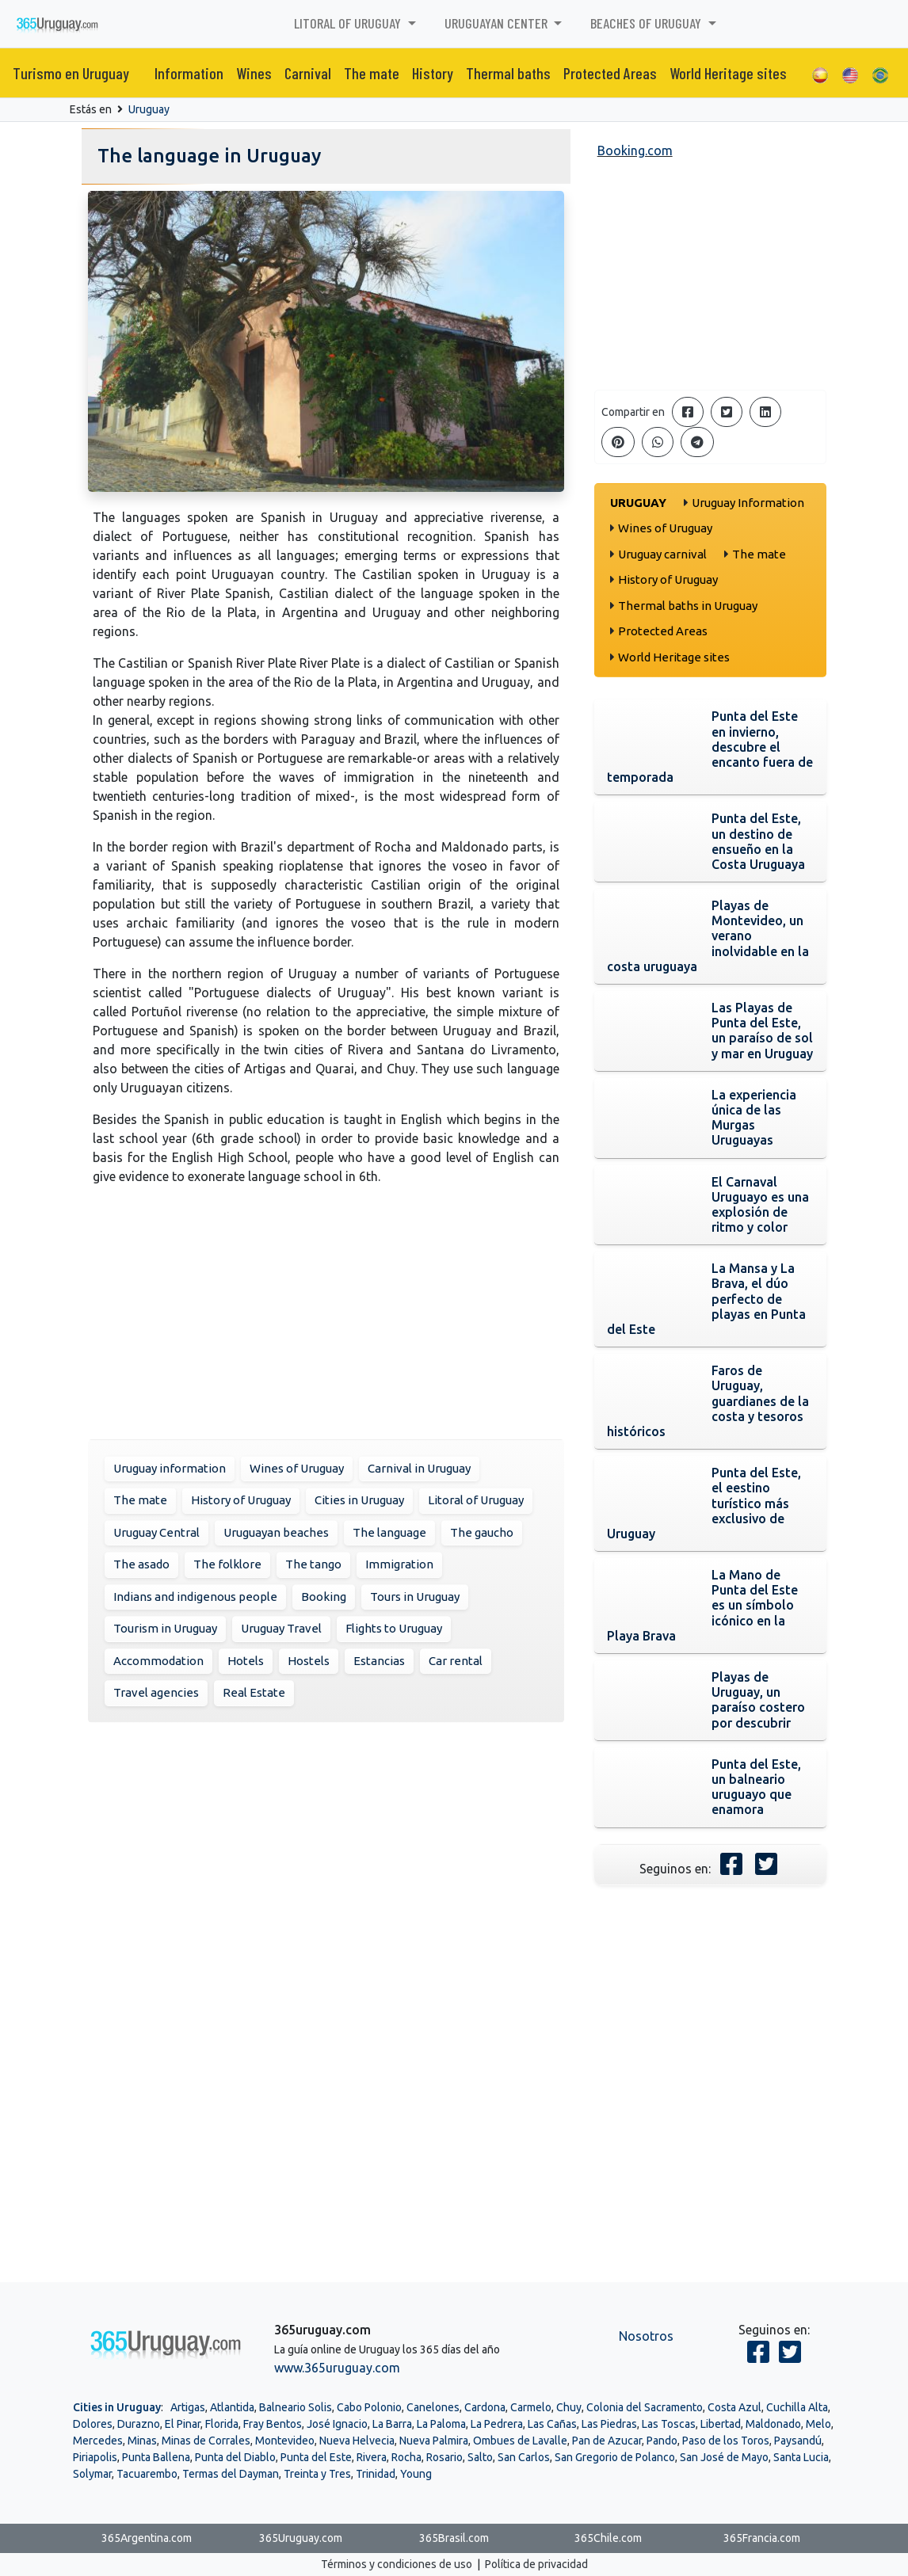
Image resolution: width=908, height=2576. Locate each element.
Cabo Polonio (369, 2407)
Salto (480, 2457)
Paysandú (798, 2440)
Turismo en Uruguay (71, 72)
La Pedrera (497, 2424)
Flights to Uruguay (393, 1628)
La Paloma (441, 2424)
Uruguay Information (748, 502)
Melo (818, 2424)
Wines (254, 72)
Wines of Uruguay (297, 1468)
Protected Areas (610, 72)
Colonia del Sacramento (644, 2407)
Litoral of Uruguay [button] (349, 23)
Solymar (92, 2473)
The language (389, 1532)
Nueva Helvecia (357, 2440)
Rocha (406, 2457)
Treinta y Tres (317, 2473)
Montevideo (285, 2440)
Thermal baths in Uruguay (687, 605)
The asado (141, 1564)
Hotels (245, 1660)
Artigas (187, 2407)
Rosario (444, 2457)
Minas (142, 2440)
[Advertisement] (326, 1309)
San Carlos (524, 2457)
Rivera (372, 2457)
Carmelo (530, 2407)
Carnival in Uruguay (419, 1468)
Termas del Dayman (230, 2473)
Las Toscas (669, 2424)
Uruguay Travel (281, 1628)
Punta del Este (316, 2457)
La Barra (392, 2424)
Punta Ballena (156, 2457)
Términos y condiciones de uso (396, 2564)
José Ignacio (337, 2424)
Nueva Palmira (433, 2440)
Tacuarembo (146, 2473)
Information (189, 72)
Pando (662, 2440)
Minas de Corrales (206, 2440)
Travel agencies (156, 1692)
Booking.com (635, 150)
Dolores (93, 2424)
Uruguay (149, 109)
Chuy (569, 2407)
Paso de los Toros (725, 2440)
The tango (313, 1564)
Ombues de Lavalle (520, 2440)
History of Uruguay (241, 1500)
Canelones (433, 2407)
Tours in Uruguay (415, 1596)
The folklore (227, 1564)
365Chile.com (608, 2538)
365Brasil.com (454, 2538)
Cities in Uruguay (359, 1500)
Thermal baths (508, 72)
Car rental (456, 1660)
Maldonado (773, 2424)
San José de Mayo (724, 2457)
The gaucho (481, 1532)
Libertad (720, 2424)
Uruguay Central (156, 1532)
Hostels (309, 1660)
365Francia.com (761, 2538)
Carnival (307, 72)
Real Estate (254, 1692)
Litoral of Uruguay (476, 1500)
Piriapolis (95, 2457)
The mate (371, 72)
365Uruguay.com (300, 2538)
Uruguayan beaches (276, 1532)
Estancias (379, 1660)
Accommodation (158, 1660)
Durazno (138, 2424)
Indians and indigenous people (195, 1596)
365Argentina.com (146, 2538)
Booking (323, 1596)
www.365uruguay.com (337, 2368)
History (432, 72)
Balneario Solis (295, 2407)
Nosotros (646, 2336)
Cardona (485, 2407)
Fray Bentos (272, 2424)
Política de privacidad (536, 2564)
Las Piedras (609, 2424)
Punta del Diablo (235, 2457)
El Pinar (182, 2424)
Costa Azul (734, 2407)
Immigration (399, 1564)
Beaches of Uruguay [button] (647, 23)
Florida (221, 2424)
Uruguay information (169, 1468)
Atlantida (232, 2407)
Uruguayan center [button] (497, 23)
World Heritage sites (728, 72)
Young (416, 2473)
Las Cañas (552, 2424)
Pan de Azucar (607, 2440)
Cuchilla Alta (797, 2407)
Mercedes (98, 2440)
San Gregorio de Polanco (615, 2457)
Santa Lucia (801, 2457)
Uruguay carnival (662, 554)
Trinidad (375, 2473)
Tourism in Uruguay (165, 1628)
